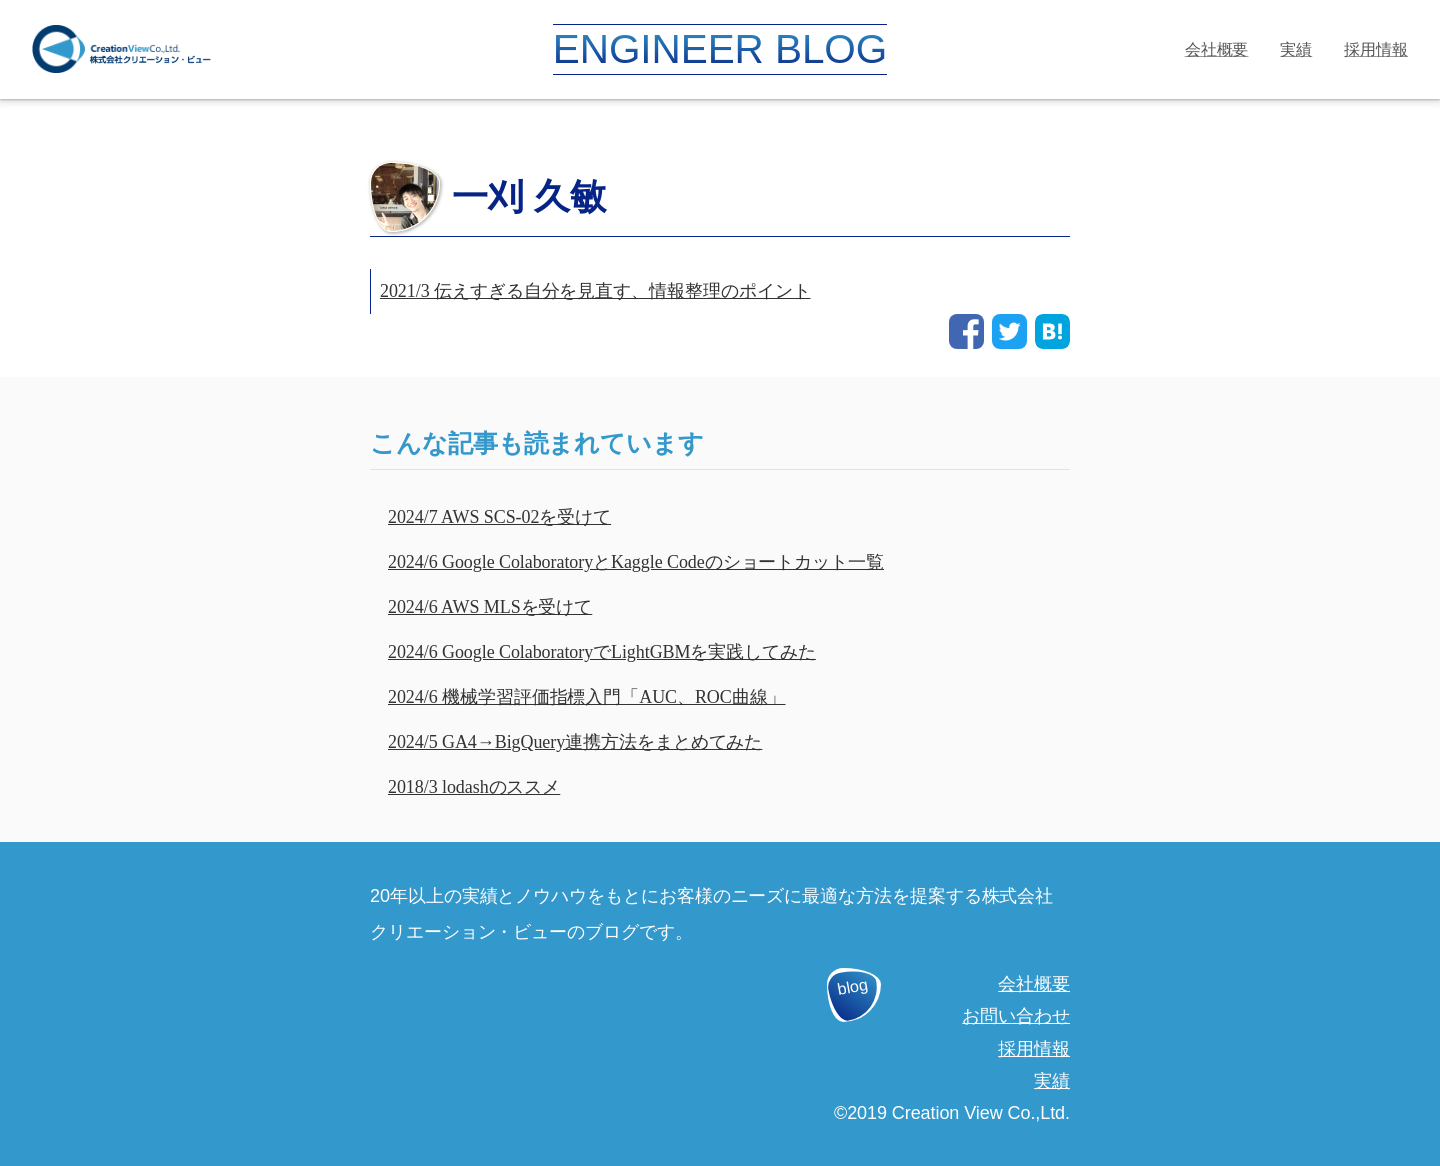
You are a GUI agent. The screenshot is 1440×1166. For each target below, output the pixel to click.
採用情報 (1376, 49)
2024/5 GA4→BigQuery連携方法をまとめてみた (575, 742)
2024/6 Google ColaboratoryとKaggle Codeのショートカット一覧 (636, 562)
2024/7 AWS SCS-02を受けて (499, 517)
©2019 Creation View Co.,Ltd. (952, 1113)
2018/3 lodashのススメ (474, 787)
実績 (1296, 49)
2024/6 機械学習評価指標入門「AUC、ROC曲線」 (587, 697)
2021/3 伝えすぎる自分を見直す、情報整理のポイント (595, 291)
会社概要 (1217, 49)
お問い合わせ (1016, 1016)
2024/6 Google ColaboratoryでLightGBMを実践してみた (602, 652)
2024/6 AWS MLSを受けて (490, 607)
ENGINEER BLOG (720, 49)
